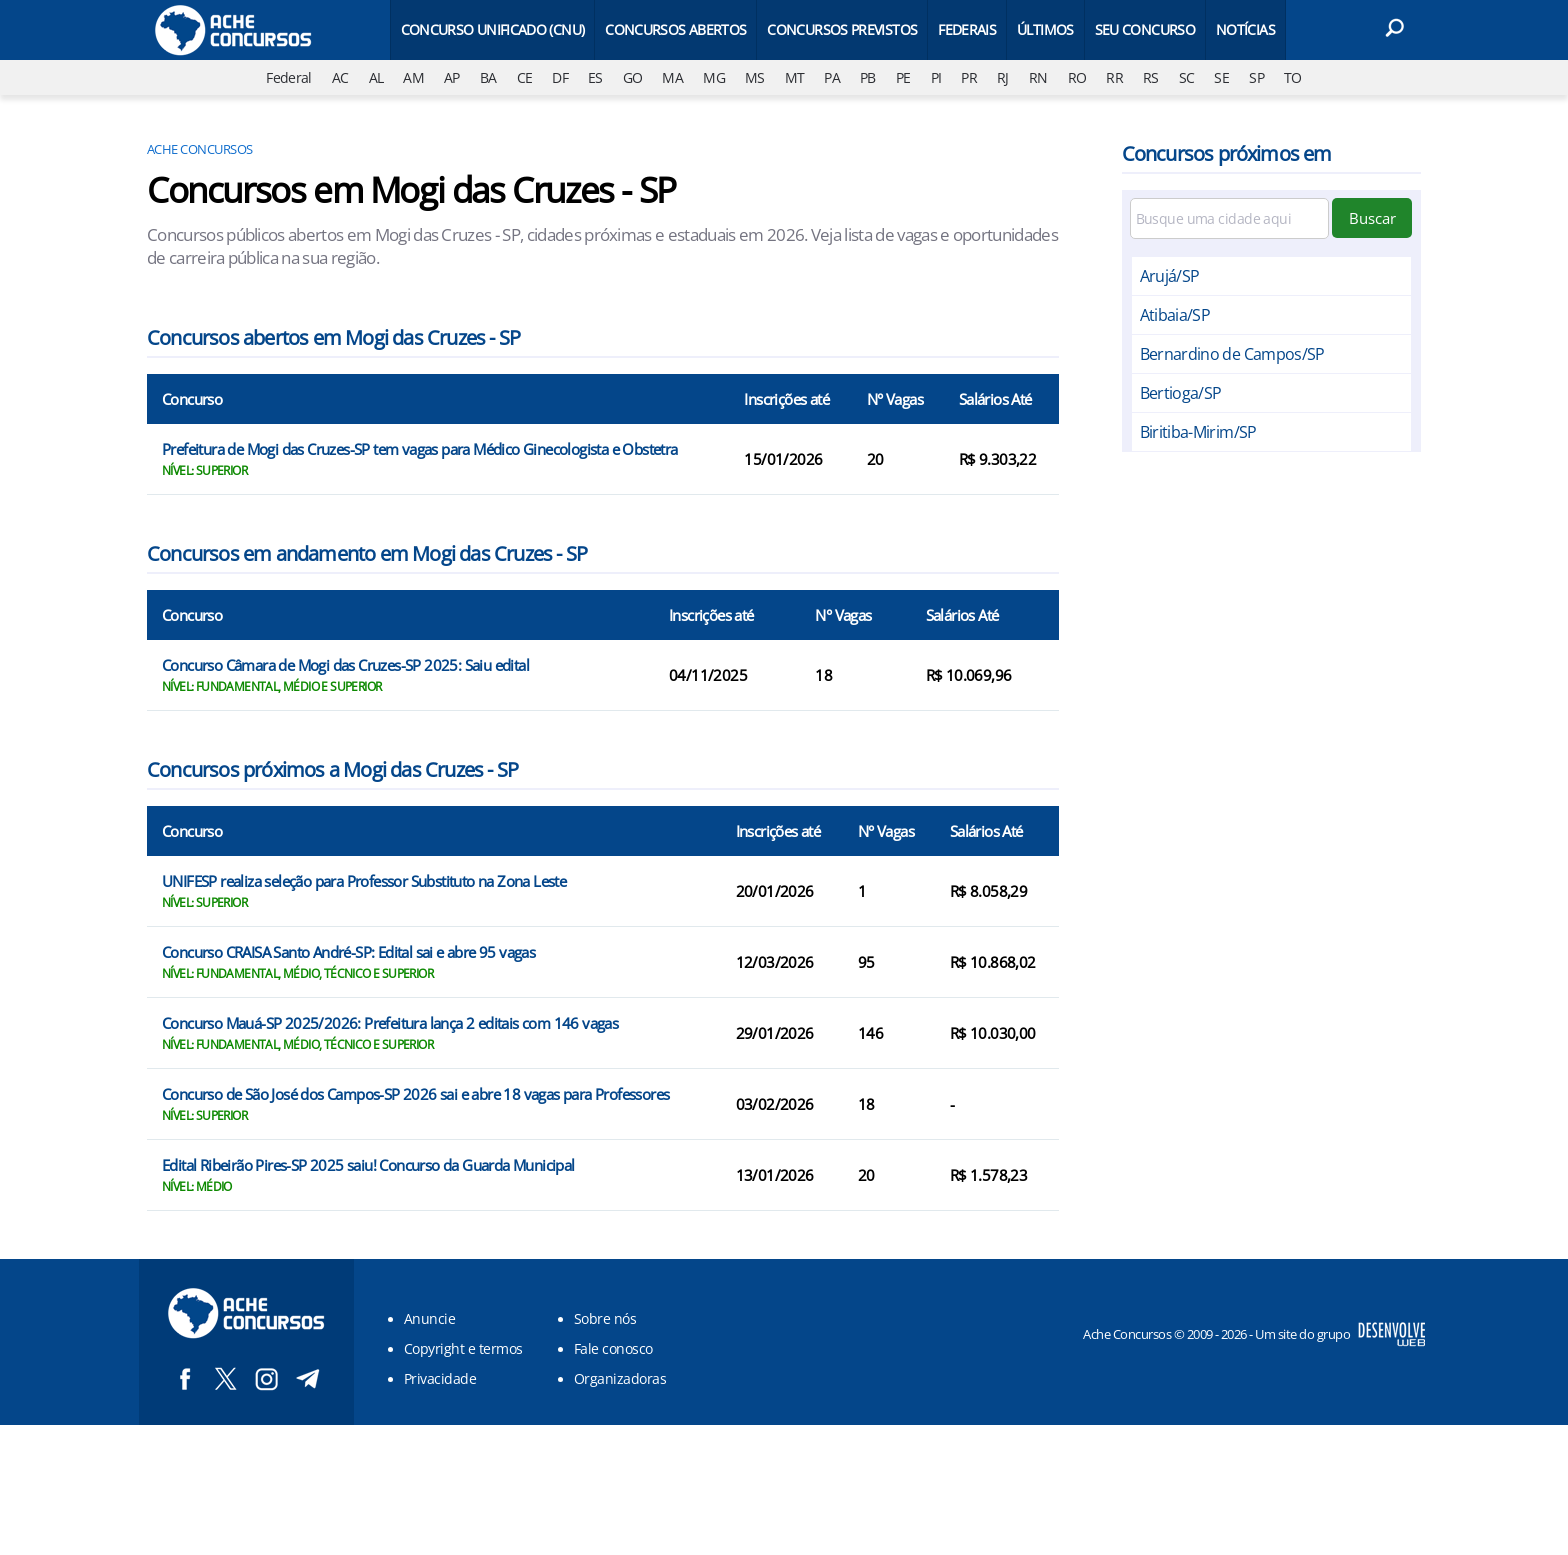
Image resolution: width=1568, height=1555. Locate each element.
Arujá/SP (1170, 276)
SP (1256, 77)
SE (1221, 77)
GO (633, 77)
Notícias (1245, 29)
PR (969, 77)
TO (1293, 77)
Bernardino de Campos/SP (1232, 354)
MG (714, 77)
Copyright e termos (463, 1348)
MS (755, 77)
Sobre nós (605, 1318)
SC (1187, 77)
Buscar (1372, 218)
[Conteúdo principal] (784, 712)
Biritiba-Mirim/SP (1198, 432)
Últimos (1045, 29)
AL (376, 77)
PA (832, 77)
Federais (967, 29)
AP (452, 77)
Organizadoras (620, 1378)
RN (1038, 77)
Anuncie (429, 1318)
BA (488, 77)
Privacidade (440, 1378)
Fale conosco (613, 1348)
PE (903, 77)
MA (672, 77)
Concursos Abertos (675, 29)
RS (1151, 77)
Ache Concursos (200, 149)
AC (340, 77)
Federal (289, 77)
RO (1077, 77)
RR (1114, 77)
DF (560, 77)
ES (595, 77)
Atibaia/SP (1175, 315)
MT (795, 77)
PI (936, 77)
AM (413, 77)
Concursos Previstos (842, 29)
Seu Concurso (1145, 29)
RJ (1003, 77)
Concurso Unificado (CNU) (493, 29)
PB (868, 77)
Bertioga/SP (1181, 393)
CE (525, 77)
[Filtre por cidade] (1230, 218)
